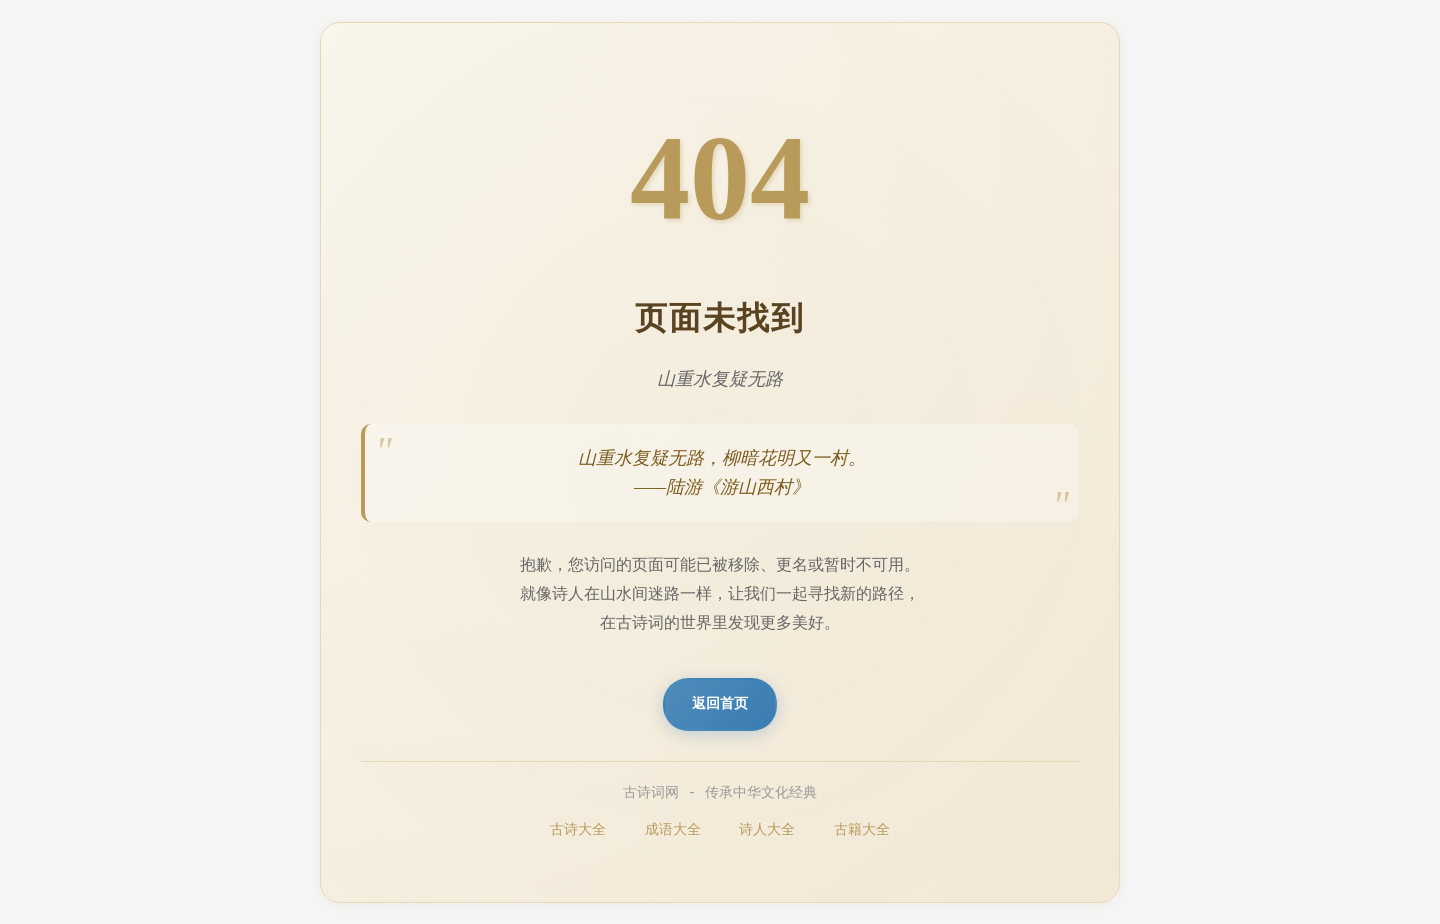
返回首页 (720, 704)
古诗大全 (578, 830)
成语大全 (673, 830)
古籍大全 (862, 830)
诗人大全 (767, 830)
